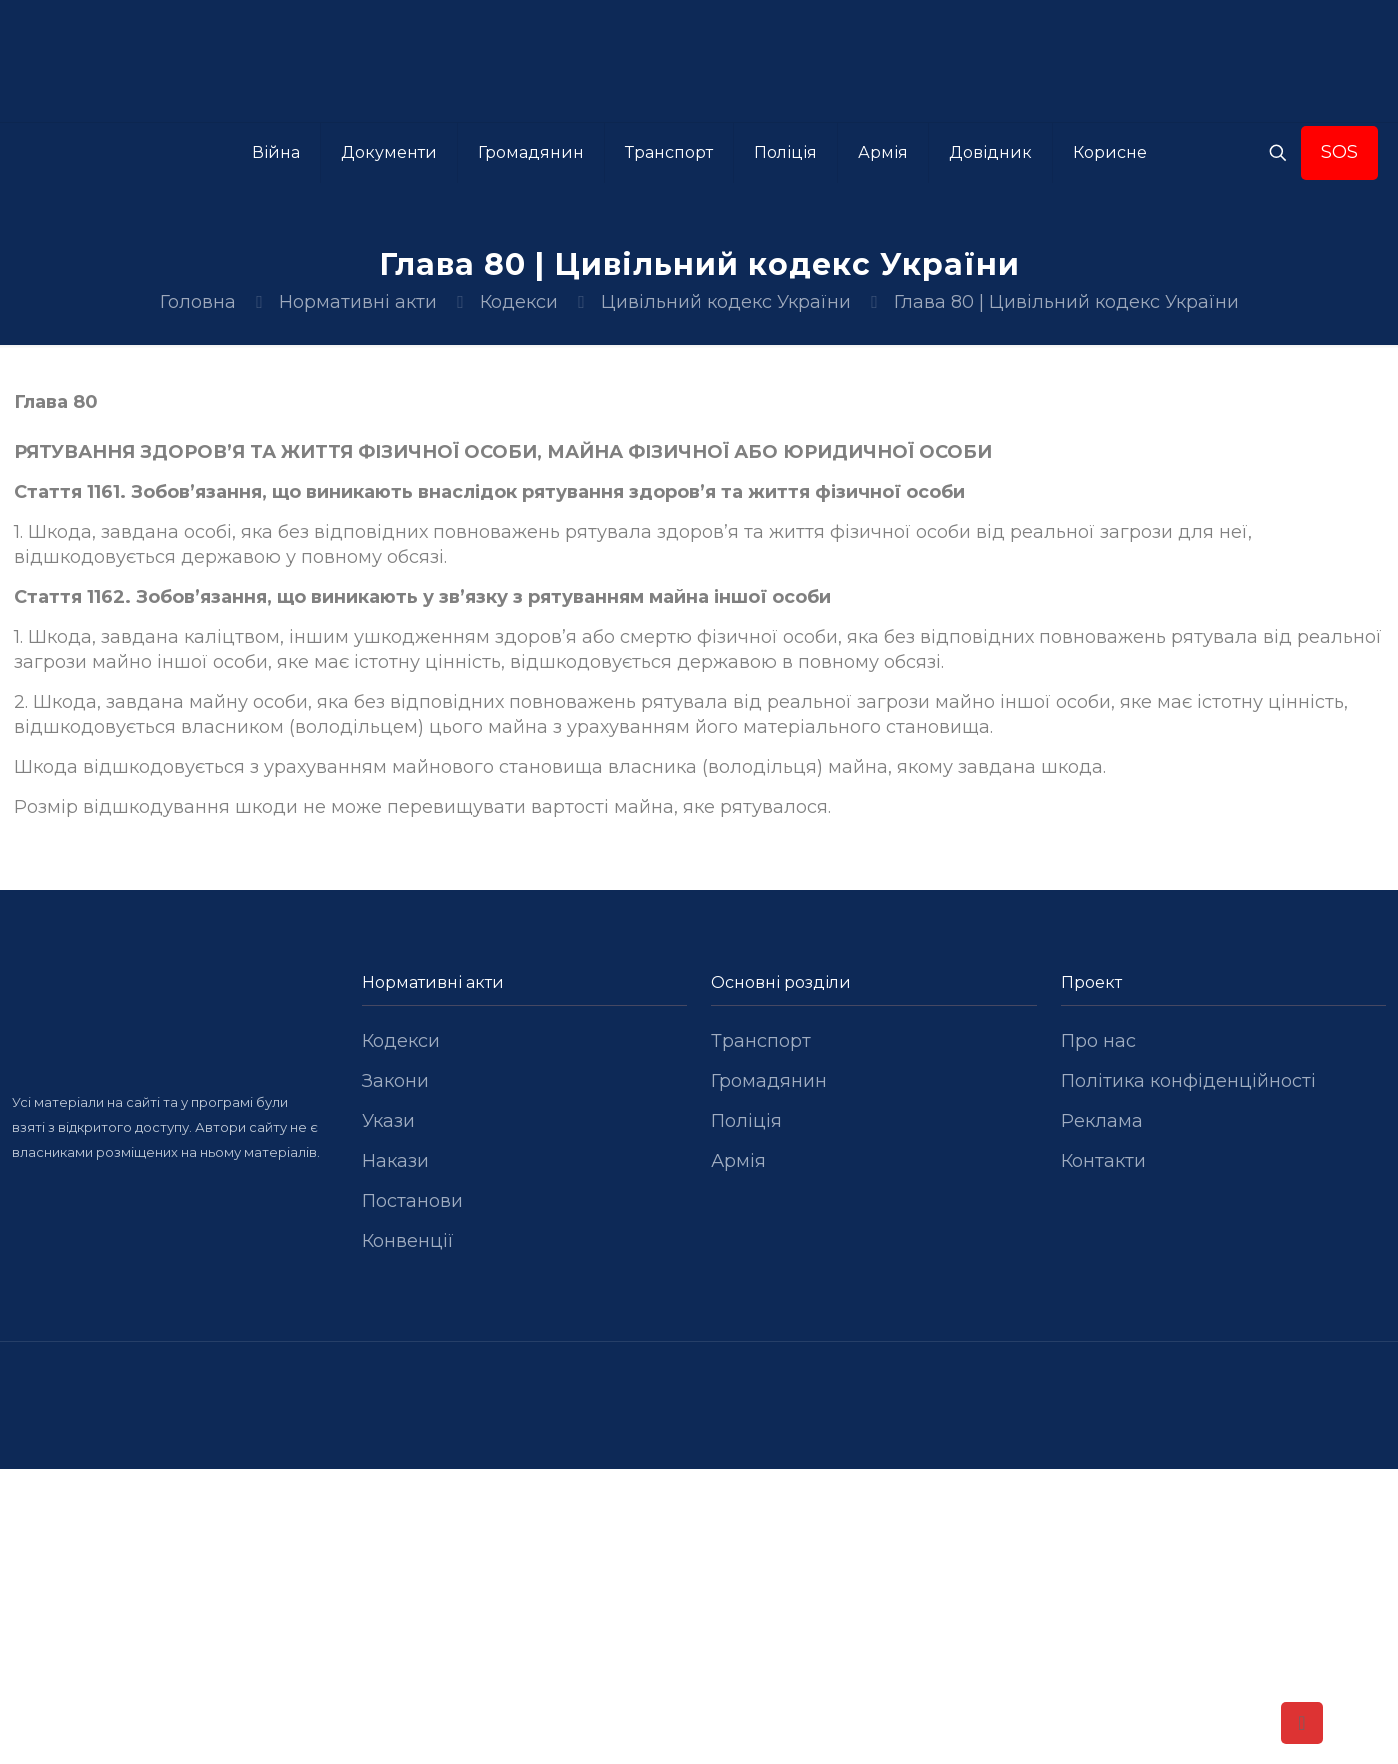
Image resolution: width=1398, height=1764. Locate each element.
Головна (198, 302)
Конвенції (408, 1241)
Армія (738, 1161)
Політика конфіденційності (1188, 1081)
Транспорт (761, 1041)
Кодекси (519, 302)
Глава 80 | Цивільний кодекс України (1066, 302)
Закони (395, 1081)
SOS (1339, 152)
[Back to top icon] (1302, 1723)
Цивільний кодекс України (726, 302)
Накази (395, 1161)
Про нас (1098, 1041)
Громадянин (769, 1081)
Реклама (1102, 1121)
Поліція (746, 1121)
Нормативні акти (358, 302)
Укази (388, 1121)
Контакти (1103, 1161)
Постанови (412, 1201)
